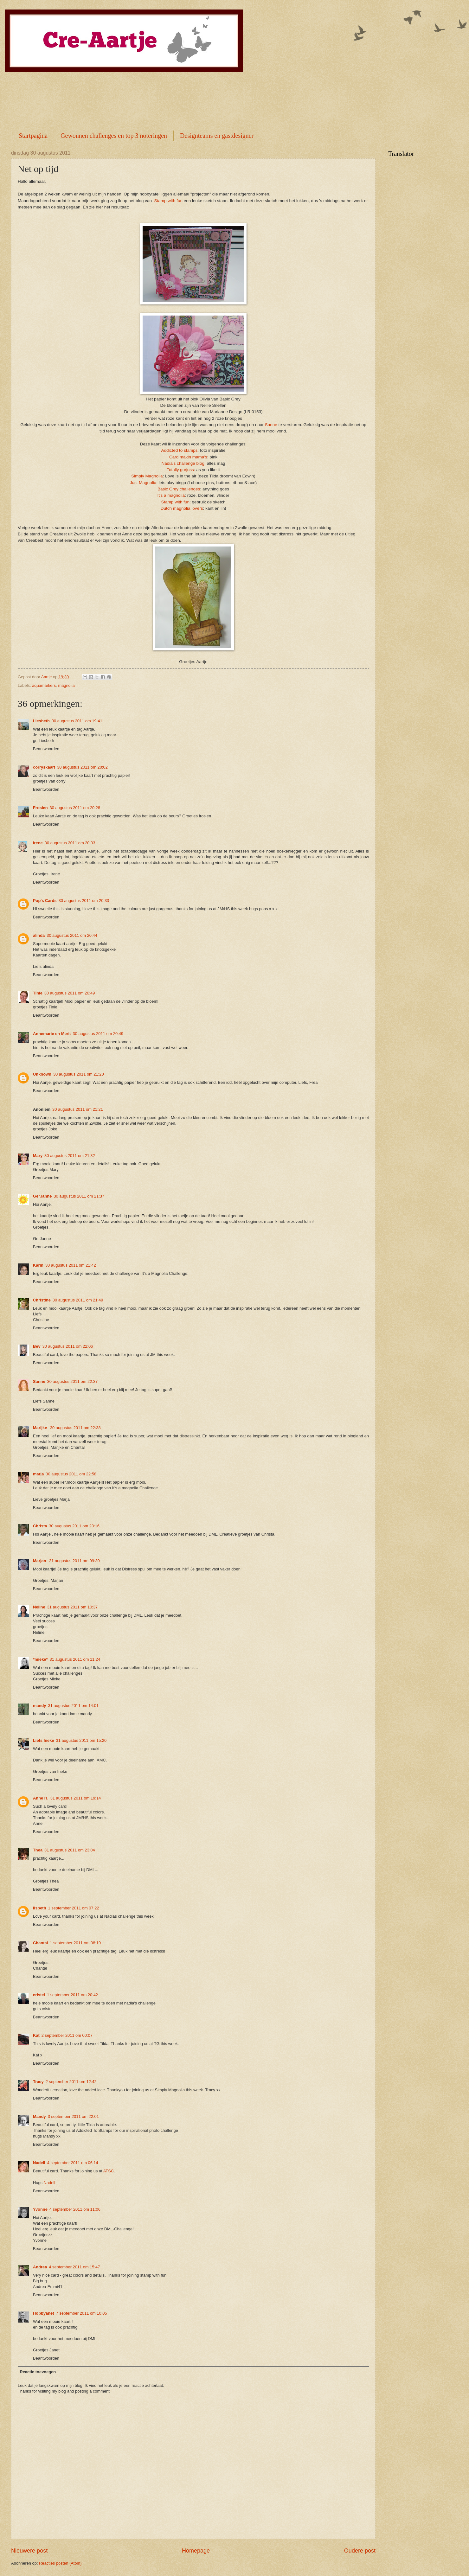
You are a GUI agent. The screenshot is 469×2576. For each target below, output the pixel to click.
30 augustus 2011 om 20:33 (70, 843)
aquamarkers (44, 685)
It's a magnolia (171, 495)
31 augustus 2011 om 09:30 (74, 1560)
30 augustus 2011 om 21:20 (78, 1074)
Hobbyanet (43, 2313)
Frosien (40, 807)
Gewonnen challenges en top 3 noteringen (114, 135)
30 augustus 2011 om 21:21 (77, 1109)
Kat (36, 2035)
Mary (37, 1155)
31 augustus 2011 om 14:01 (73, 1705)
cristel (39, 1994)
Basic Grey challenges (178, 489)
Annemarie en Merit (52, 1033)
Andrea (40, 2267)
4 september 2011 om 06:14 (72, 2162)
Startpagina (33, 135)
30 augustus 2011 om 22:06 (67, 1346)
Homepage (196, 2550)
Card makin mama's (188, 457)
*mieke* (40, 1659)
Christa (40, 1526)
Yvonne (40, 2209)
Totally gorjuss (180, 469)
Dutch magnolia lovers (182, 508)
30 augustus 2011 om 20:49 (69, 993)
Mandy (39, 2116)
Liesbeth (41, 721)
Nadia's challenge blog (183, 463)
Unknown (42, 1074)
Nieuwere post (29, 2550)
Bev (37, 1346)
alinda (39, 935)
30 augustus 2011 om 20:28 (75, 807)
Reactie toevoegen (38, 2371)
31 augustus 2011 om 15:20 (81, 1740)
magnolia (66, 685)
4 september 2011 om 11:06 (74, 2209)
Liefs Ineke (43, 1740)
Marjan (40, 1560)
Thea (37, 1850)
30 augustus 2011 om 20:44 (72, 935)
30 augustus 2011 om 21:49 (78, 1300)
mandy (39, 1705)
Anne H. (40, 1798)
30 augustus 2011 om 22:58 (71, 1474)
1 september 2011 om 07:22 (73, 1908)
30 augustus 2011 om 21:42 (70, 1265)
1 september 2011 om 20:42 (72, 1994)
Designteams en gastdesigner (217, 135)
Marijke (40, 1427)
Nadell (39, 2162)
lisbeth (39, 1908)
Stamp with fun (168, 200)
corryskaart (44, 767)
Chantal (40, 1942)
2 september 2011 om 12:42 (71, 2081)
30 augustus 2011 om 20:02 (82, 767)
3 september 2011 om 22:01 (73, 2116)
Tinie (37, 993)
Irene (38, 843)
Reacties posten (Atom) (60, 2563)
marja (38, 1474)
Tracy (38, 2081)
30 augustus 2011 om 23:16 (74, 1526)
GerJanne (42, 1196)
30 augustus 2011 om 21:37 (79, 1196)
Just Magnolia (143, 482)
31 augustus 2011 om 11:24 (75, 1659)
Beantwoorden (46, 748)
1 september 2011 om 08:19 (75, 1942)
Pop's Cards (45, 900)
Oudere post (360, 2550)
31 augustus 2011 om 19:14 (75, 1798)
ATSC (108, 2171)
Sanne (271, 424)
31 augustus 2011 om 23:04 (69, 1850)
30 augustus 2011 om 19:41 (77, 721)
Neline (39, 1607)
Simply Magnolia (147, 476)
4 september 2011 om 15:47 (74, 2267)
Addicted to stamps (179, 450)
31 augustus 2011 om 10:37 (72, 1607)
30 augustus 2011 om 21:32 (69, 1155)
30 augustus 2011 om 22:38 (75, 1427)
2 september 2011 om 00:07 (67, 2035)
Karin (38, 1265)
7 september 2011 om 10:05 (81, 2313)
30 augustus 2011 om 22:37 (72, 1381)
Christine (42, 1300)
